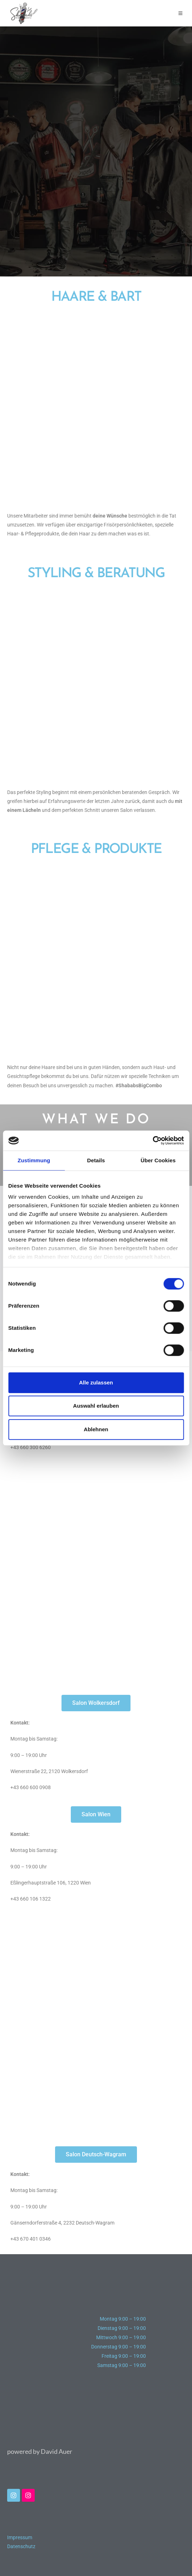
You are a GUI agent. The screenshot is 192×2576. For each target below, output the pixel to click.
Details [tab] (96, 1160)
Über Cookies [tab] (158, 1160)
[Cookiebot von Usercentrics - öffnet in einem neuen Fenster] (152, 1140)
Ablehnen (96, 1429)
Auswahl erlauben (96, 1406)
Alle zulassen (96, 1382)
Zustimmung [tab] (34, 1160)
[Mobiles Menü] (180, 13)
